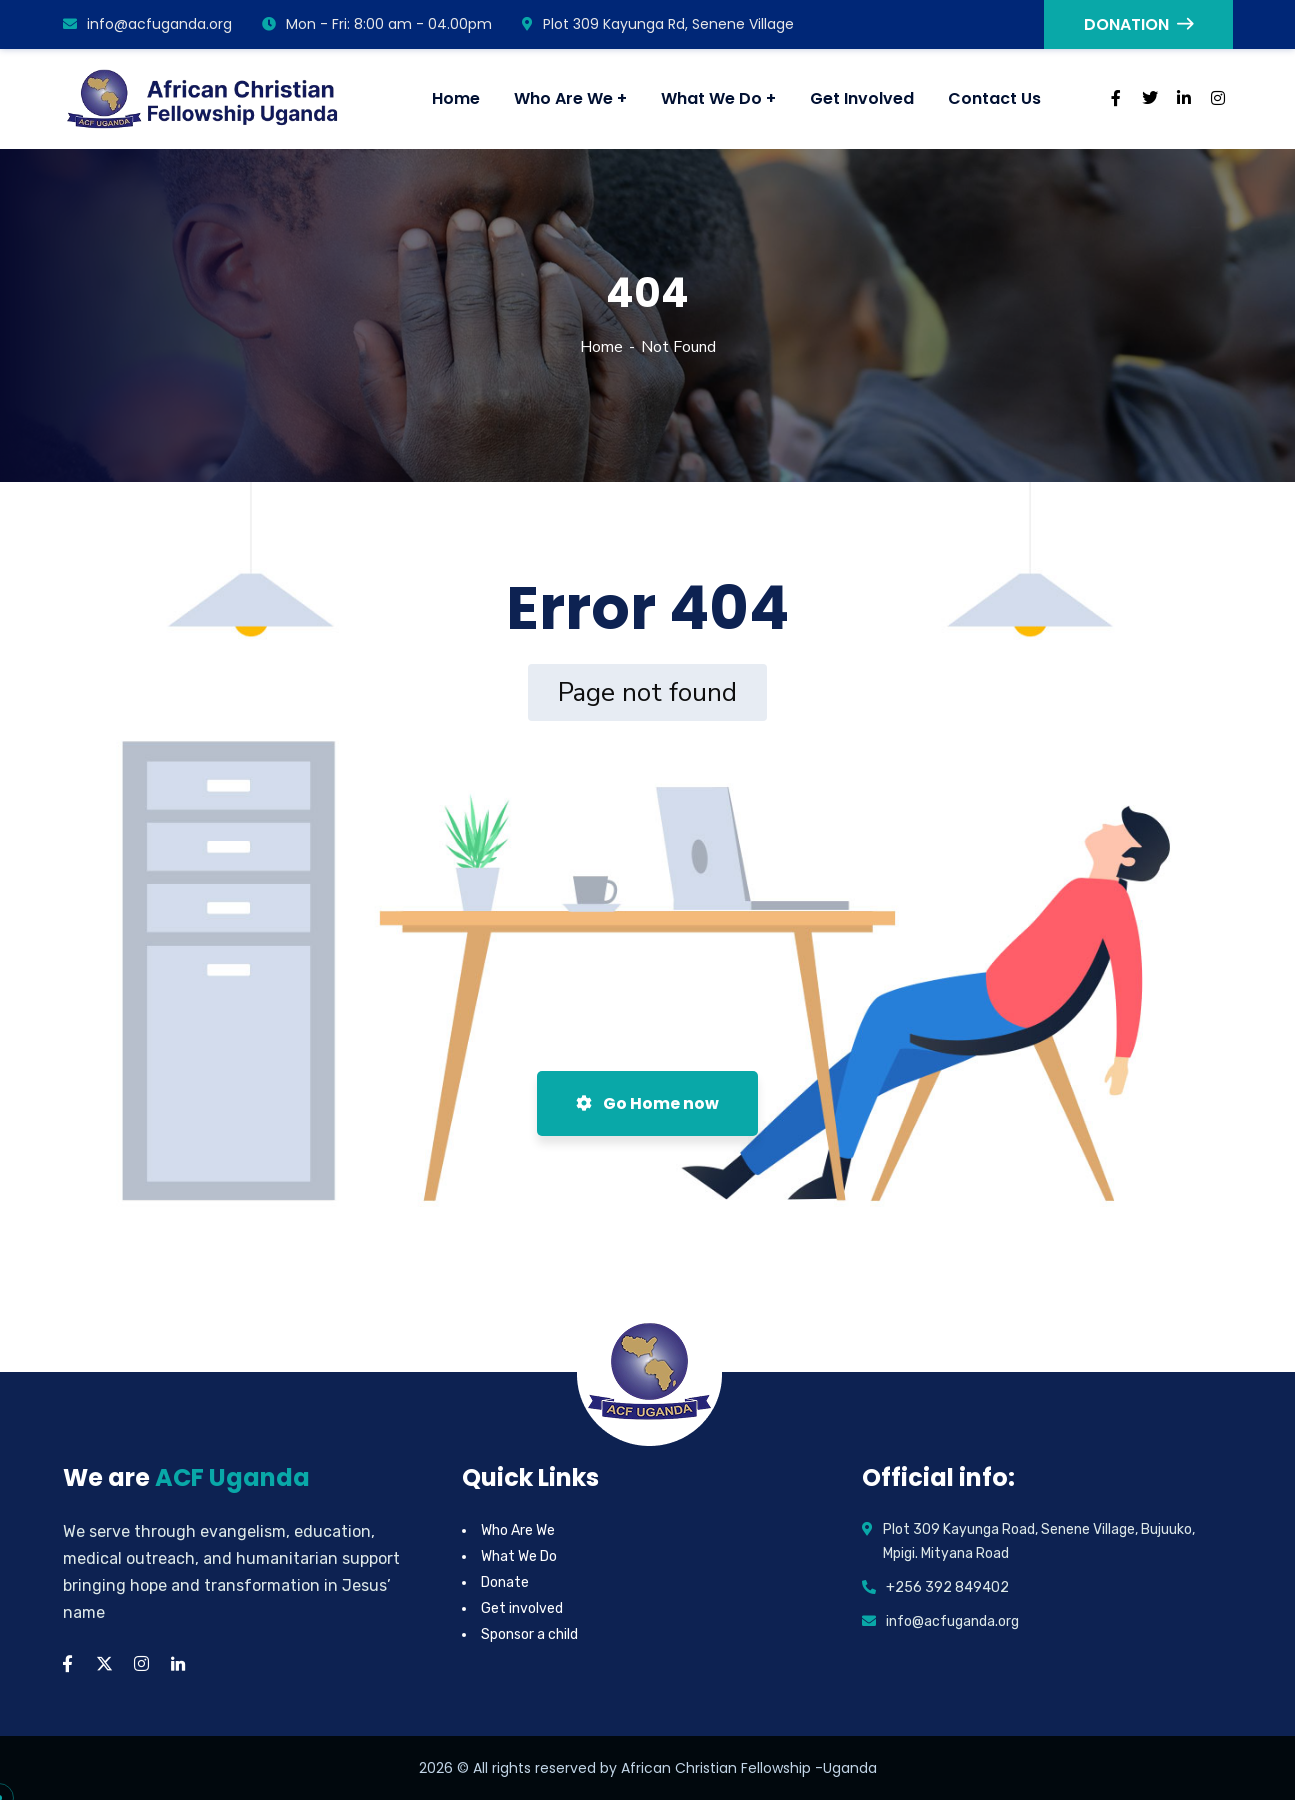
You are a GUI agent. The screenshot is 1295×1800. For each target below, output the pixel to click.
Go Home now (647, 1103)
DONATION (1138, 24)
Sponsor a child (529, 1634)
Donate (505, 1582)
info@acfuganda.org (147, 24)
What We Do (519, 1556)
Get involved (522, 1608)
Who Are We (518, 1530)
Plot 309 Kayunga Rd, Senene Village (658, 24)
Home (601, 347)
